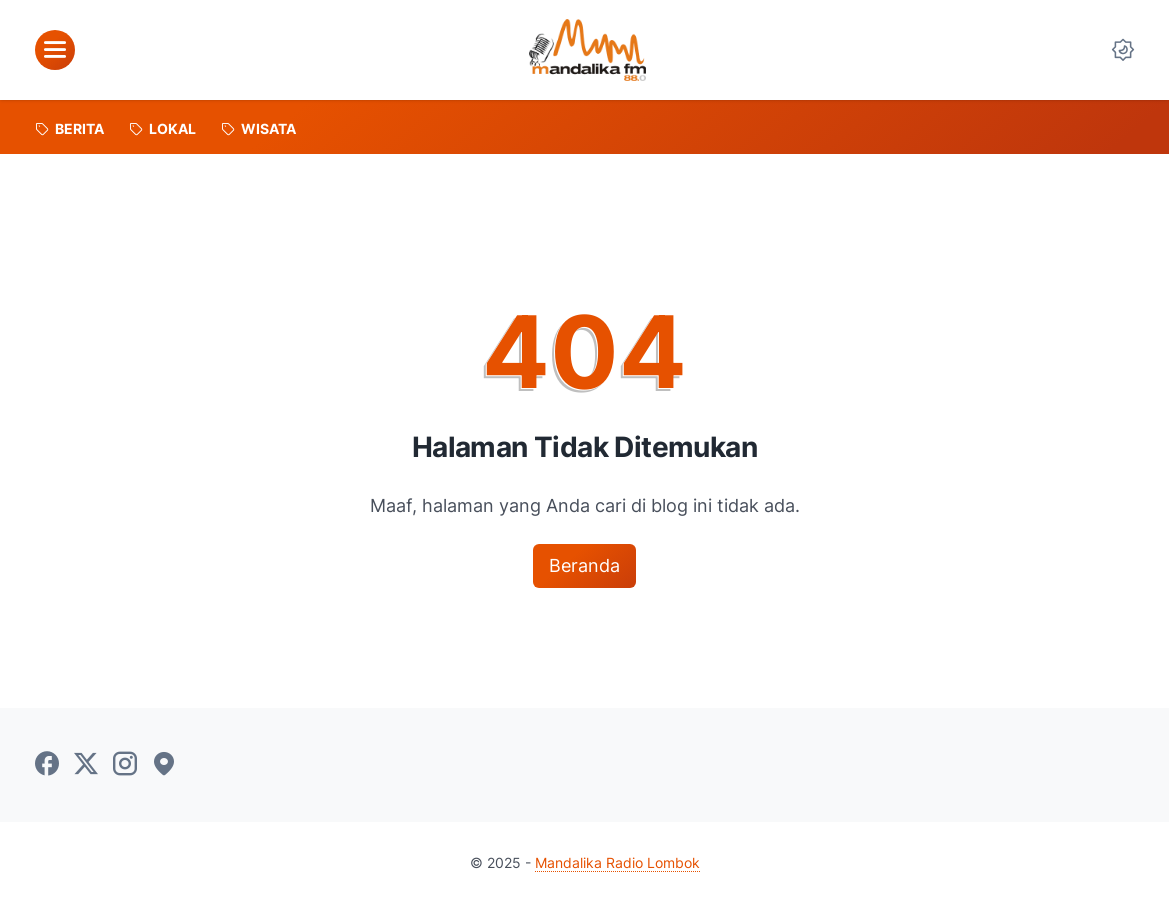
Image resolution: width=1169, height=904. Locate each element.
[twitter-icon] (86, 765)
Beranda (584, 565)
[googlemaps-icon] (164, 765)
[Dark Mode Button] (1123, 50)
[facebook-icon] (47, 765)
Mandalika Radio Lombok (617, 862)
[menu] (55, 50)
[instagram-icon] (125, 765)
